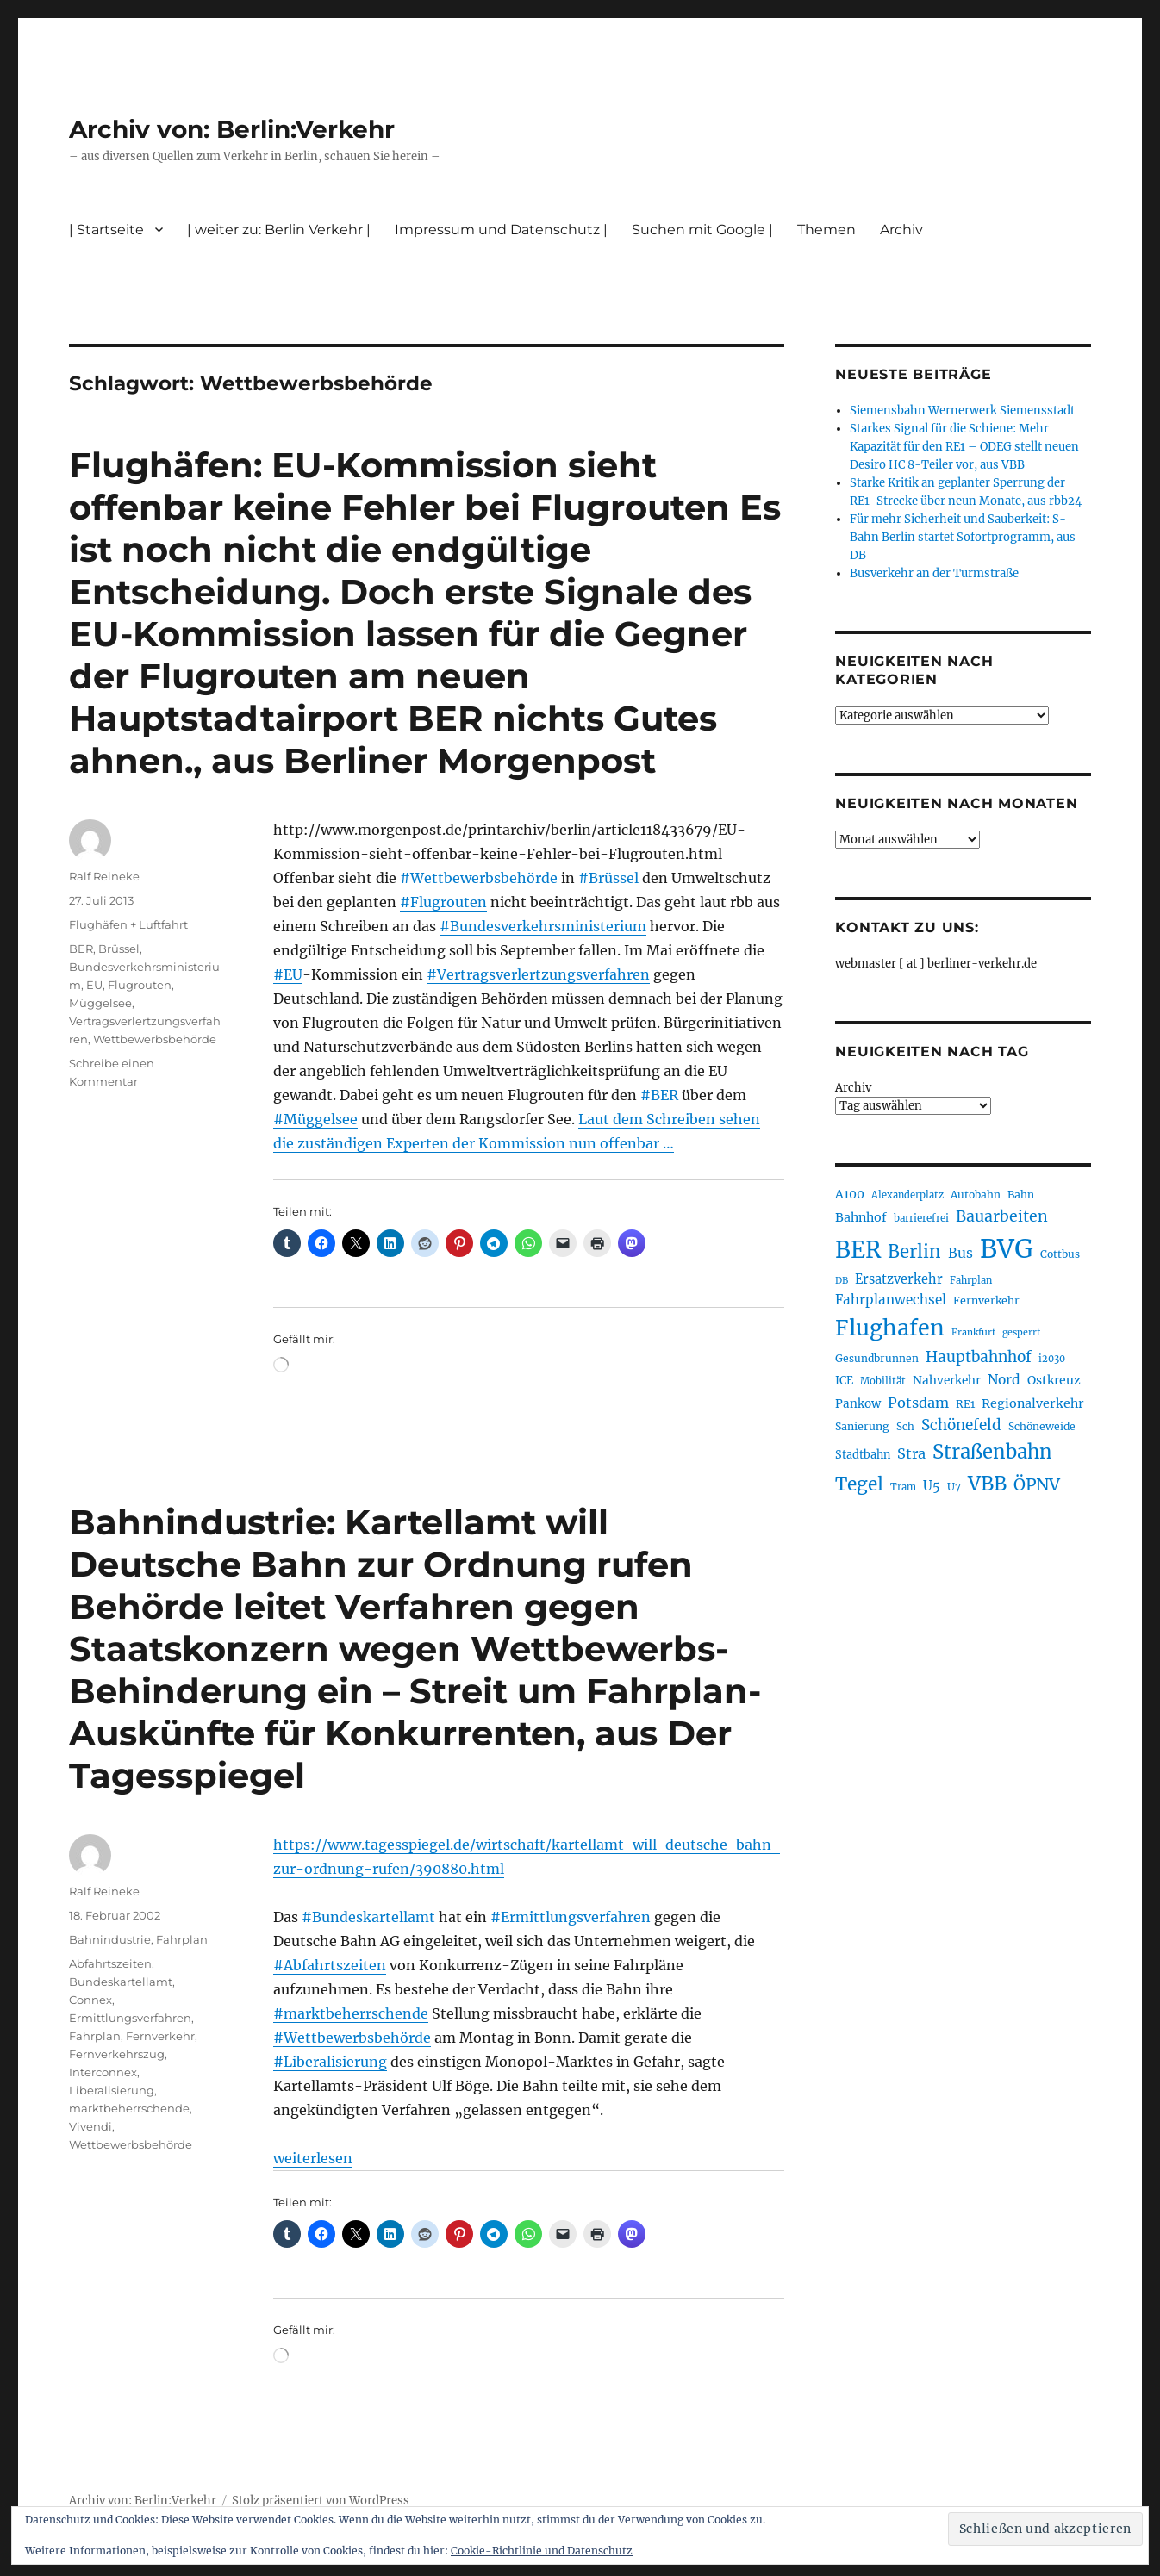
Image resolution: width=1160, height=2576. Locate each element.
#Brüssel (608, 878)
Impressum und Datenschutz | (501, 229)
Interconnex (103, 2072)
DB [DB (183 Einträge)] (841, 1280)
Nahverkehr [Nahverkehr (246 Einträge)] (947, 1380)
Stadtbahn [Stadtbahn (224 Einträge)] (862, 1454)
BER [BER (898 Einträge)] (858, 1249)
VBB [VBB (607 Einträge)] (987, 1484)
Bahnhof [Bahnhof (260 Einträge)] (861, 1217)
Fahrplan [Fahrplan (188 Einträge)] (971, 1280)
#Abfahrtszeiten (329, 1965)
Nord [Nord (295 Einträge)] (1004, 1380)
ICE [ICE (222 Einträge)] (844, 1380)
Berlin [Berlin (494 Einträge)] (914, 1252)
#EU (287, 974)
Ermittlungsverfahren (130, 2018)
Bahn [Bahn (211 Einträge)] (1020, 1194)
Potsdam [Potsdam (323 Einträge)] (918, 1402)
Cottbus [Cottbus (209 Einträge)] (1060, 1254)
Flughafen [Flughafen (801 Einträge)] (890, 1327)
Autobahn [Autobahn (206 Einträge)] (976, 1194)
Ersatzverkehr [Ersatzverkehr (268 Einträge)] (899, 1279)
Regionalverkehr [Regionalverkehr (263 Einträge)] (1033, 1403)
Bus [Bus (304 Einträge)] (960, 1253)
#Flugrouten (443, 902)
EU (94, 985)
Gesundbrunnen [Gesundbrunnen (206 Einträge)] (877, 1358)
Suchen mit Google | (702, 229)
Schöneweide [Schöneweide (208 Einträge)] (1042, 1426)
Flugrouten (140, 985)
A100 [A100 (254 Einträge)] (849, 1194)
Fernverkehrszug (117, 2054)
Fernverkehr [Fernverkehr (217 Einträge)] (986, 1300)
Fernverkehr (160, 2036)
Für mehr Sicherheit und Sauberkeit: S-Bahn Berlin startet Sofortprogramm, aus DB (963, 537)
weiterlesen (312, 2158)
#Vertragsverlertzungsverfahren (538, 974)
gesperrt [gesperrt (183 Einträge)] (1021, 1332)
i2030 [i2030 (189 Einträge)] (1051, 1359)
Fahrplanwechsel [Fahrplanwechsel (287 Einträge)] (890, 1299)
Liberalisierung (111, 2090)
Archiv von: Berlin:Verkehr (232, 129)
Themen (826, 229)
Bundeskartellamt (120, 1981)
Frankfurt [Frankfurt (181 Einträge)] (973, 1332)
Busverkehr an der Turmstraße (934, 573)
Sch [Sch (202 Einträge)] (905, 1426)
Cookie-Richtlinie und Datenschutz (542, 2550)
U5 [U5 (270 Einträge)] (931, 1486)
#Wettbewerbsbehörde (479, 878)
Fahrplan (182, 1939)
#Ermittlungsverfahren (570, 1917)
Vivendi (90, 2126)
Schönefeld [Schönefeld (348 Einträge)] (961, 1425)
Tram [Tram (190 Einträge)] (903, 1487)
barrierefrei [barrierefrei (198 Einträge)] (921, 1218)
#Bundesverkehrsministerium (543, 926)
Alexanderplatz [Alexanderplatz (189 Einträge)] (907, 1195)
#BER (659, 1095)
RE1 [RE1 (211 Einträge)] (965, 1403)
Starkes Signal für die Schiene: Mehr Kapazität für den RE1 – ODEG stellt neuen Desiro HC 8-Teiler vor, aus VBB (964, 446)
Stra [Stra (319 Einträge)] (911, 1453)
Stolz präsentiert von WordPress (320, 2500)
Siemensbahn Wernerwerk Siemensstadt (962, 410)
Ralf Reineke (104, 876)
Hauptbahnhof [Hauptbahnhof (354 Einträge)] (979, 1356)
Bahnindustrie (110, 1939)
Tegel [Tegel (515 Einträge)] (859, 1484)
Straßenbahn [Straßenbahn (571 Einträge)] (992, 1452)
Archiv (901, 229)
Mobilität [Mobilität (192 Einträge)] (883, 1381)
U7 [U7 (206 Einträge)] (954, 1486)
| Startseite (106, 229)
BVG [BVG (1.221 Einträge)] (1006, 1249)
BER (81, 948)
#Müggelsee (315, 1119)
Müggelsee (100, 1003)
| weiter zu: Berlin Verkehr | (279, 229)
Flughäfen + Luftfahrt (128, 924)
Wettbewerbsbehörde (154, 1039)
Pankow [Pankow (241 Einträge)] (858, 1404)
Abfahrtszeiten (110, 1963)
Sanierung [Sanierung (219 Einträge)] (862, 1426)
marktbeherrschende (129, 2108)
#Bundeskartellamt (368, 1917)
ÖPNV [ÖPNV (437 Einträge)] (1036, 1484)
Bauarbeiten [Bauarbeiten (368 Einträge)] (1002, 1216)
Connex (90, 2000)
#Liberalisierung (330, 2061)
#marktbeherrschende (350, 2013)
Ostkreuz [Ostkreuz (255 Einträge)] (1054, 1380)
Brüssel (119, 948)
